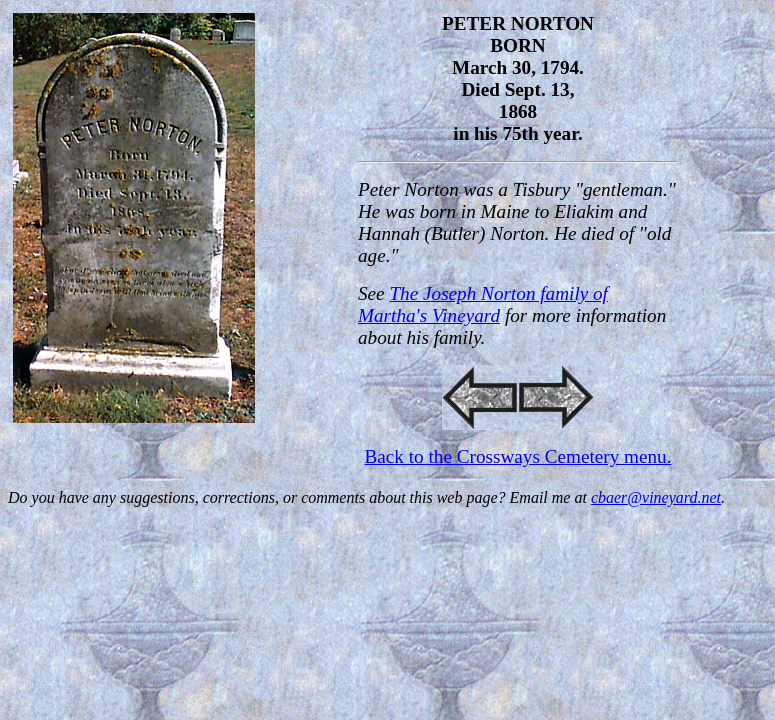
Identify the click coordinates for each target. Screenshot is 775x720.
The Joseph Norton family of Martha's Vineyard (483, 304)
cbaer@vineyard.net (656, 497)
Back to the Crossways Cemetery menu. (518, 456)
